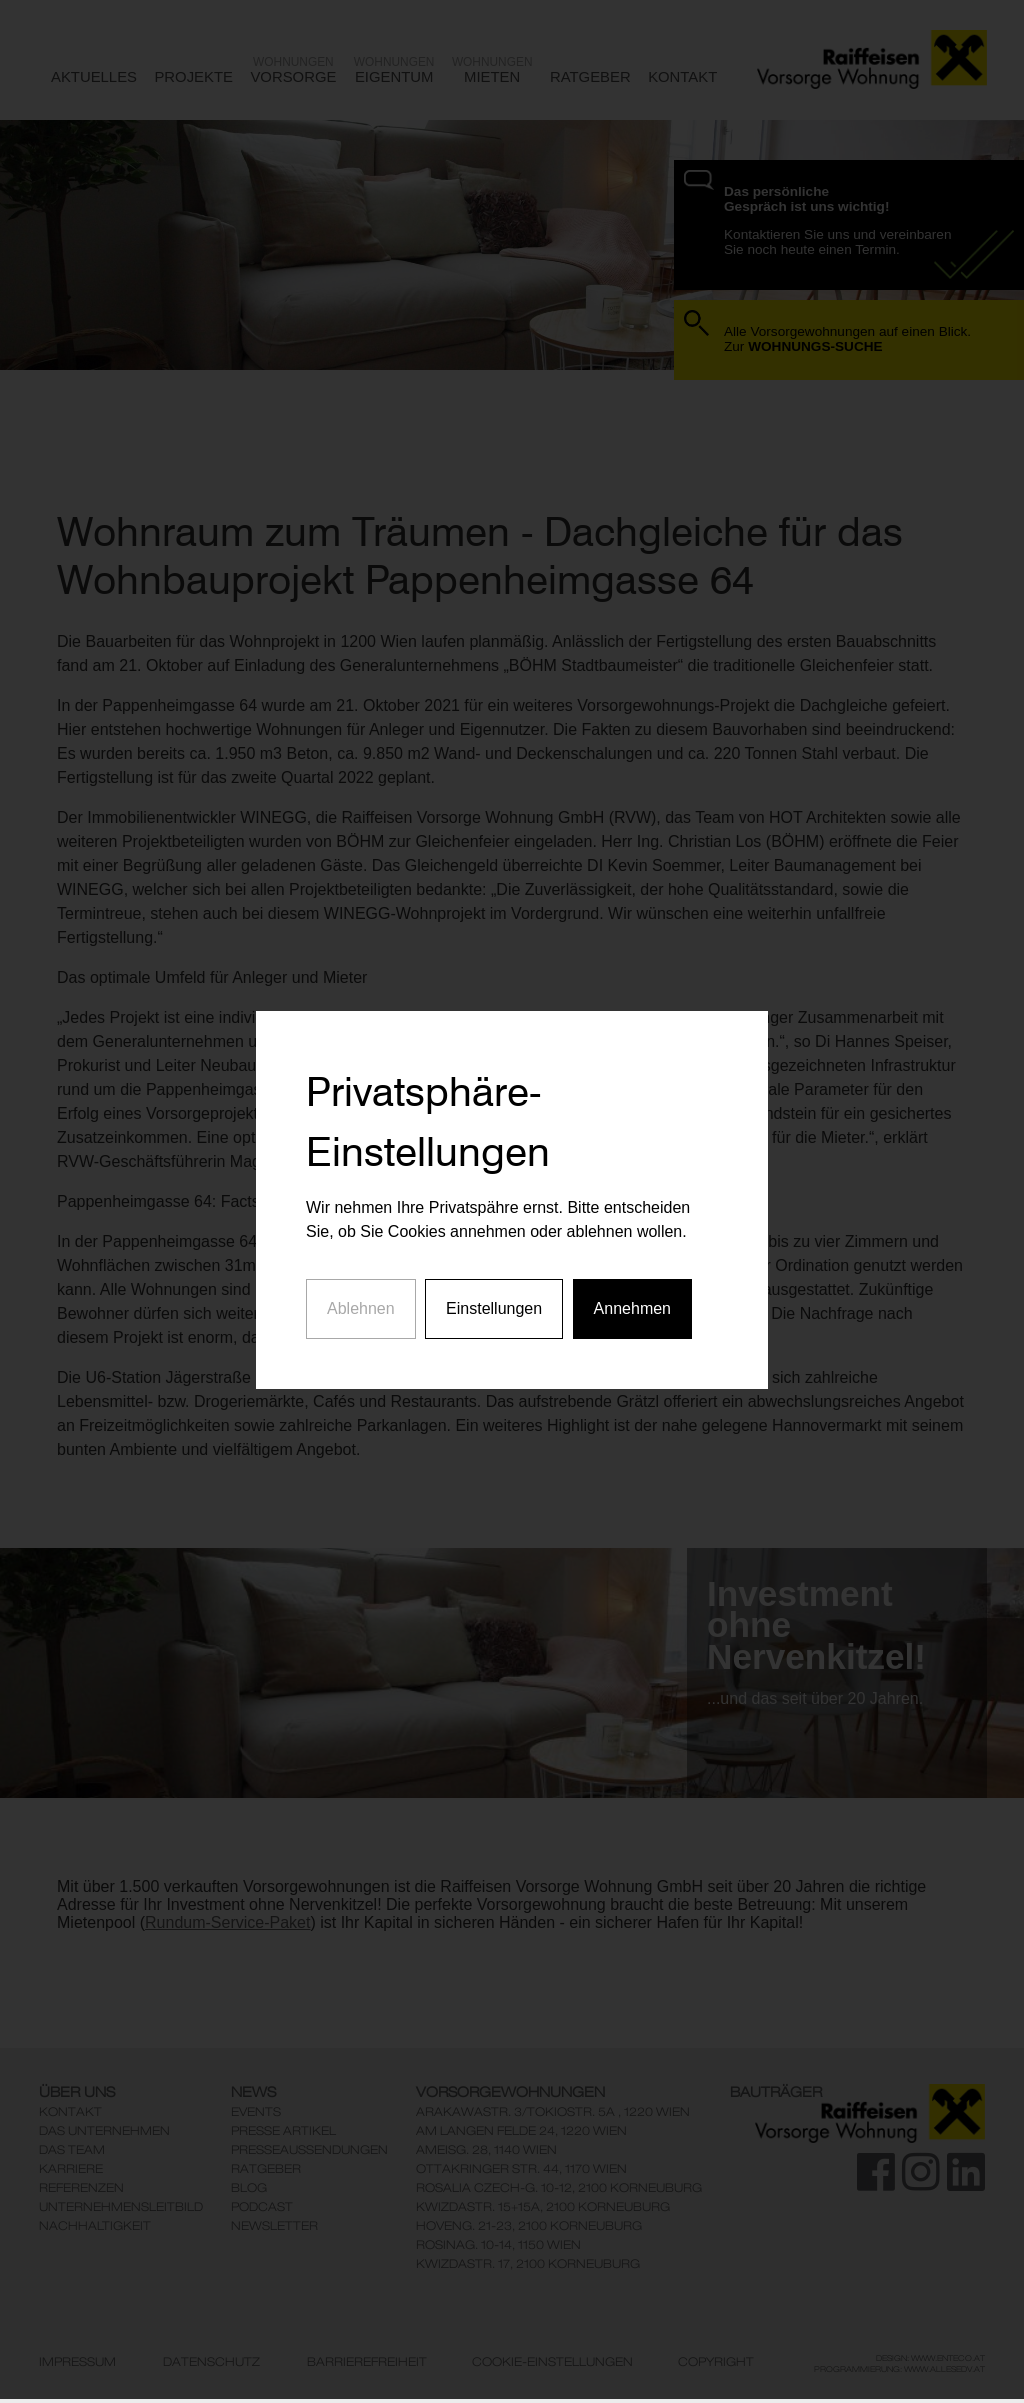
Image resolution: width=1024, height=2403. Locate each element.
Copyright (716, 2362)
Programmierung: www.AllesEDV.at (899, 2369)
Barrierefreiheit (367, 2362)
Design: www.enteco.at (930, 2358)
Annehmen (632, 1260)
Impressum (77, 2362)
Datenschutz (211, 2362)
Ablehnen (361, 1260)
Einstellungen (494, 1260)
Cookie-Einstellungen (552, 2362)
